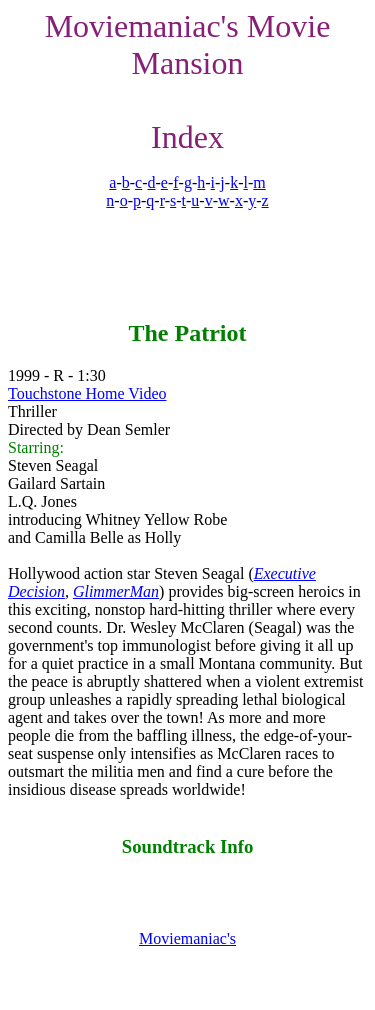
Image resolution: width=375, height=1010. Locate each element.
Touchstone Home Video (87, 393)
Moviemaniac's (187, 938)
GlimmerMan (116, 591)
